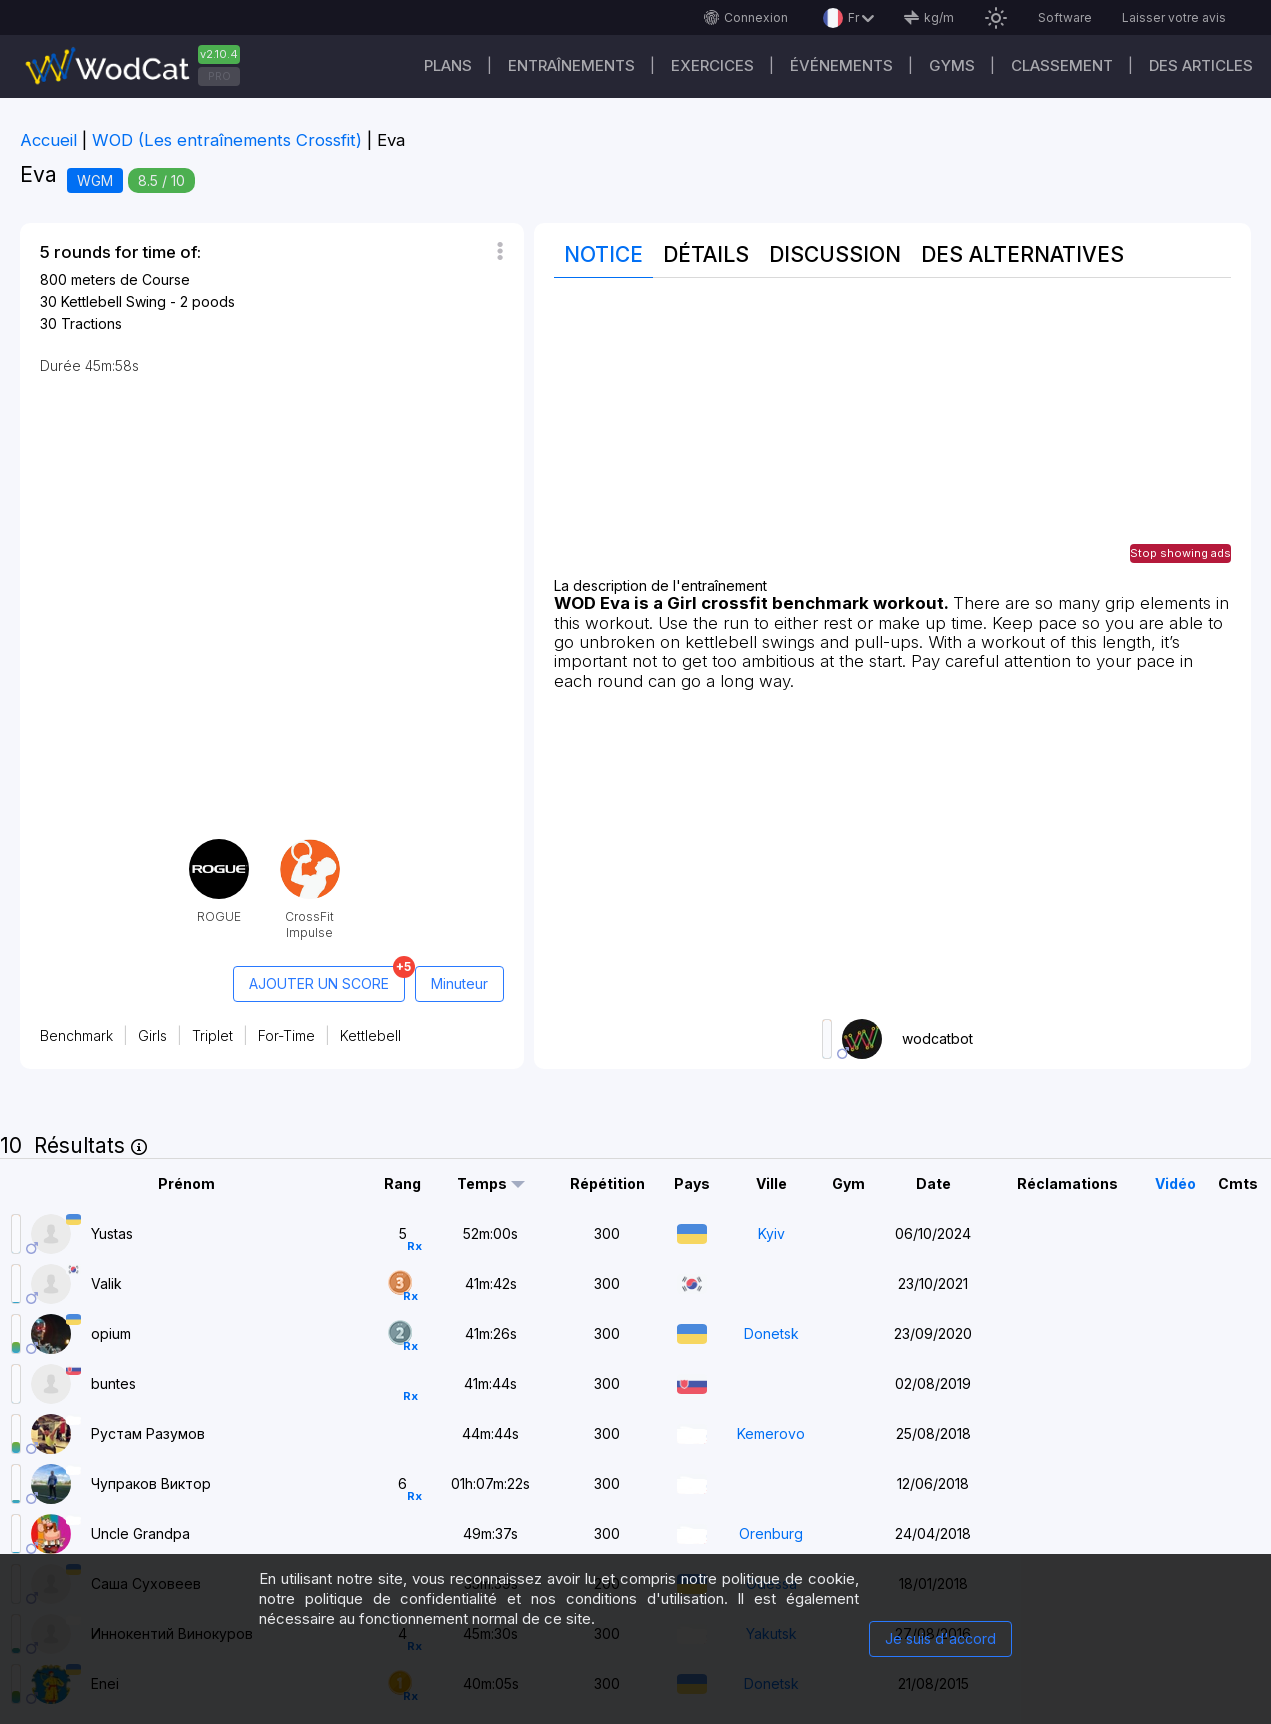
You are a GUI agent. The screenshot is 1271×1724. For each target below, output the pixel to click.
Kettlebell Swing (113, 301)
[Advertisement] (892, 438)
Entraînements (571, 65)
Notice (603, 254)
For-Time (286, 1035)
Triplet (212, 1035)
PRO (219, 76)
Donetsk (771, 1333)
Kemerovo (771, 1433)
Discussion (835, 254)
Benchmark (76, 1035)
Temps (482, 1184)
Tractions (91, 323)
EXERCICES (712, 65)
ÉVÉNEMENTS (841, 65)
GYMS (952, 65)
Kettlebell (370, 1035)
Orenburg (771, 1533)
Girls (152, 1035)
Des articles (1201, 65)
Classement (1062, 65)
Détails (706, 254)
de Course (155, 279)
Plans (448, 65)
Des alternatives (1022, 254)
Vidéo (1175, 1183)
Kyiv (771, 1233)
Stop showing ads (1180, 553)
